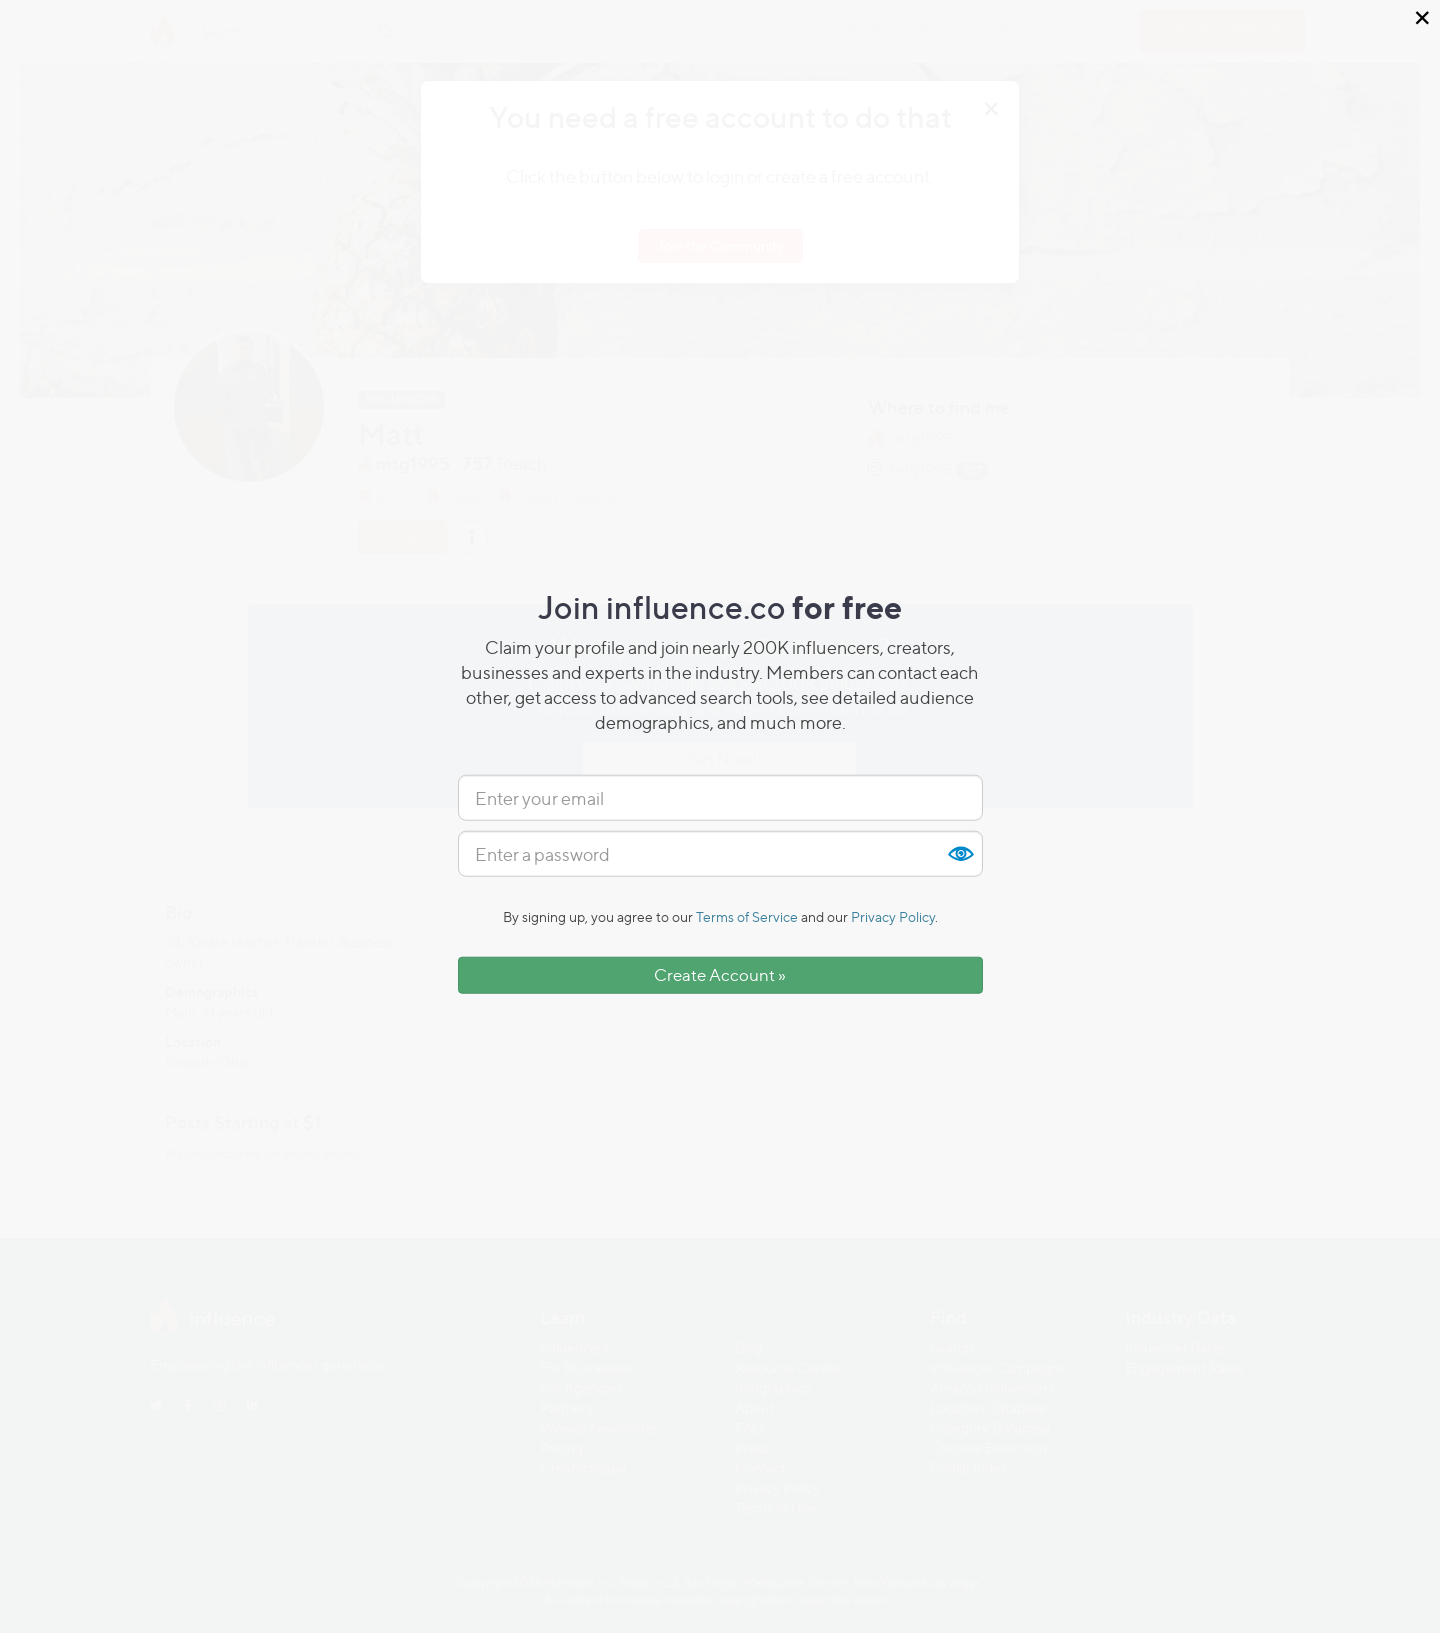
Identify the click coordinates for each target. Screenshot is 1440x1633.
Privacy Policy (893, 916)
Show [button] (960, 854)
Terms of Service (747, 916)
